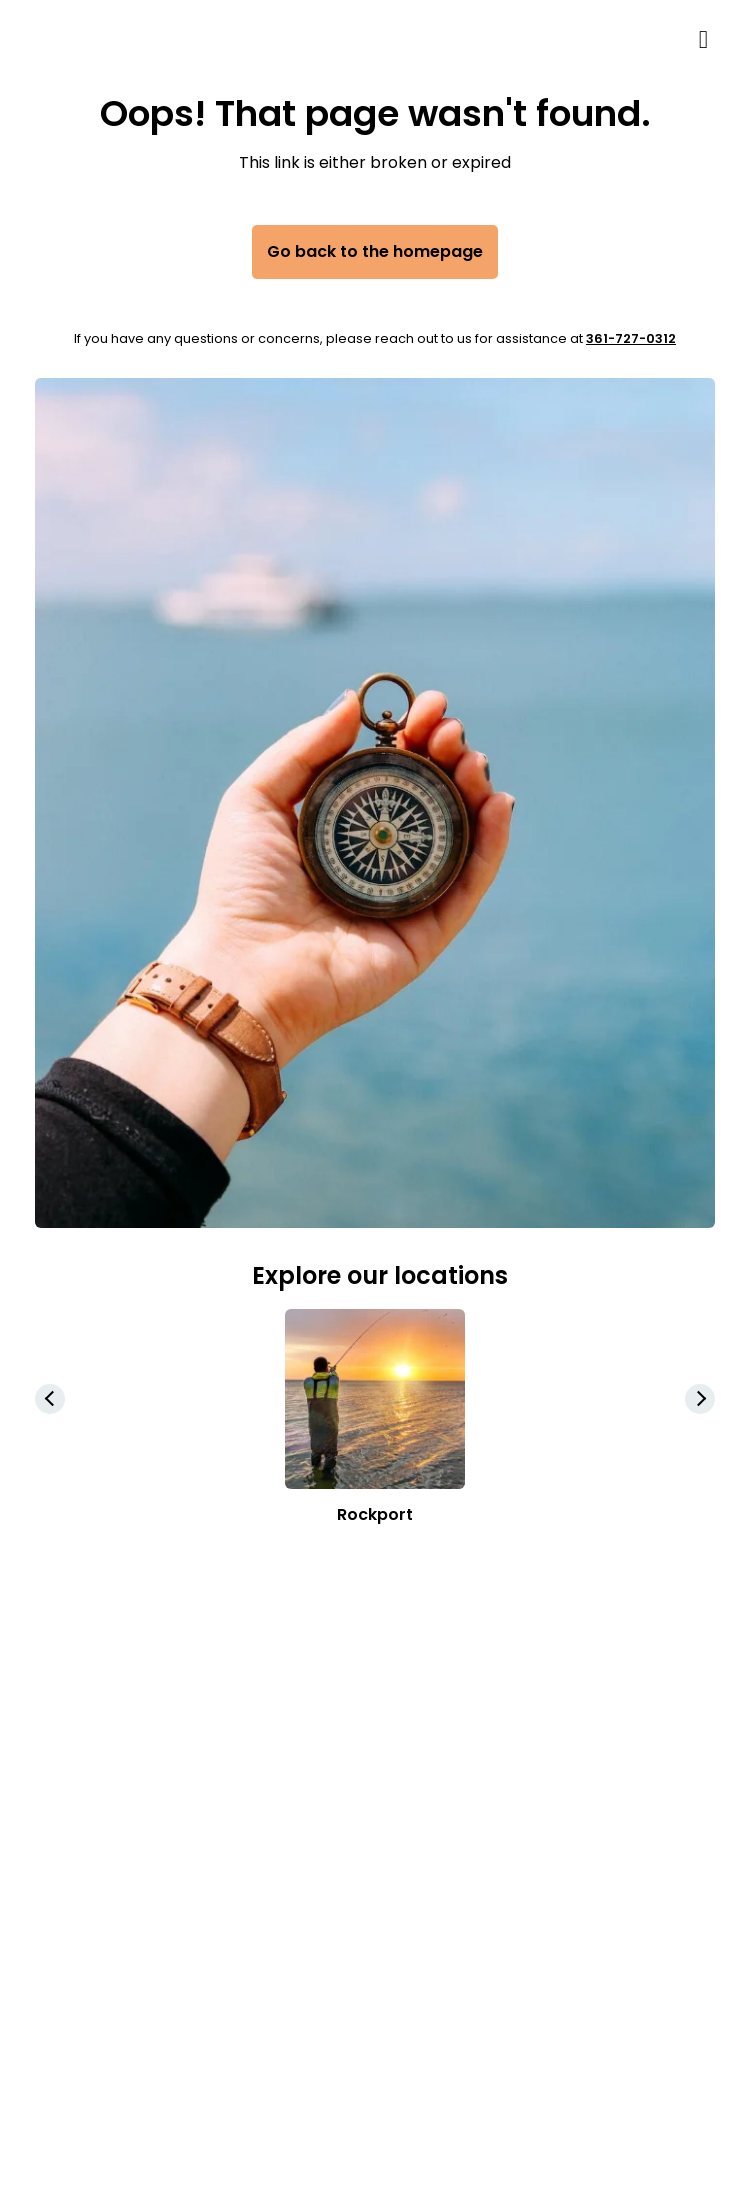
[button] (700, 1399)
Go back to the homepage (375, 251)
